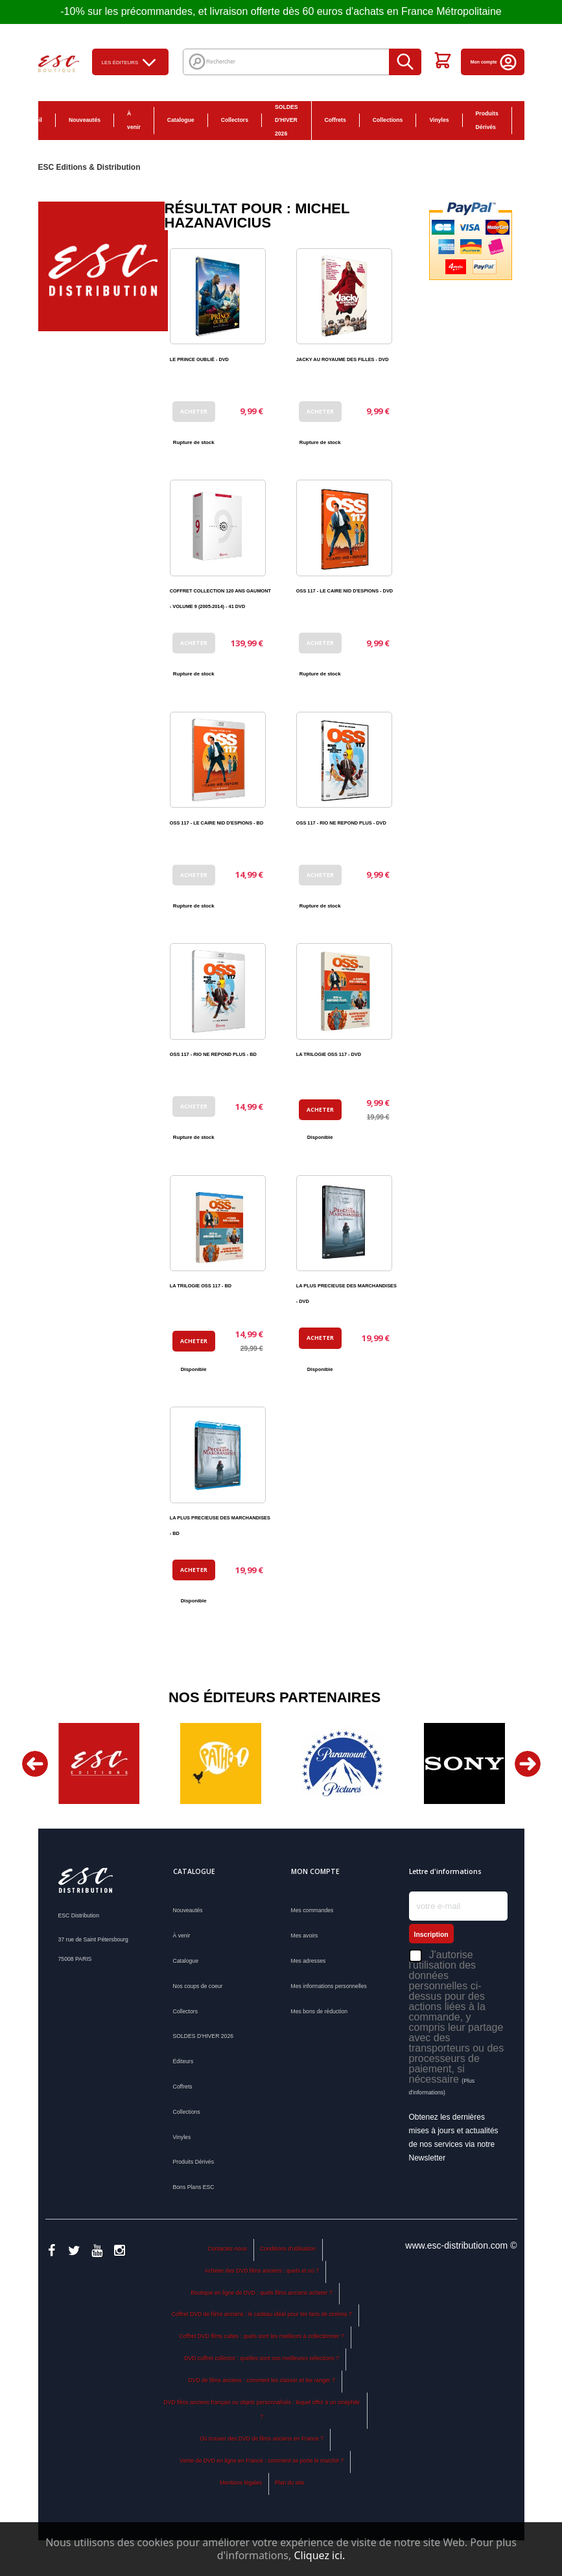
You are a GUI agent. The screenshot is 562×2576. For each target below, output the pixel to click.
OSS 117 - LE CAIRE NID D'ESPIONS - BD (216, 823)
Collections (388, 120)
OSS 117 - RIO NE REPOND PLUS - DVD (341, 823)
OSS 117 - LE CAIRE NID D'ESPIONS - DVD (344, 591)
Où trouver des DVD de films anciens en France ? (261, 2438)
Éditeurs (183, 2061)
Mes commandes (312, 1910)
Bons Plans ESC (532, 120)
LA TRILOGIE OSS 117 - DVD (328, 1054)
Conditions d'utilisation (288, 2248)
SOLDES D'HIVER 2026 (286, 120)
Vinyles (439, 120)
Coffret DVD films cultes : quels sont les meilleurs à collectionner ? (261, 2336)
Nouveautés (84, 120)
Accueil (32, 120)
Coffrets (335, 120)
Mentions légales (241, 2482)
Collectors (234, 120)
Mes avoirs (304, 1935)
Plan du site (289, 2482)
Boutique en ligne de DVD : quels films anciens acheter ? (261, 2292)
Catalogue (180, 120)
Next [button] (528, 1764)
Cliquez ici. (319, 2555)
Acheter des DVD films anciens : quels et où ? (262, 2270)
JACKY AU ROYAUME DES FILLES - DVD (342, 359)
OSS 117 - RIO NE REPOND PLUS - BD (213, 1054)
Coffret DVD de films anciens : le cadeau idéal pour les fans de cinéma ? (262, 2314)
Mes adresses (308, 1961)
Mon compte (494, 62)
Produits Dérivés (487, 120)
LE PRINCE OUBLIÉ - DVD (199, 359)
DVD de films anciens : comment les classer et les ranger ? (261, 2380)
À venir (134, 120)
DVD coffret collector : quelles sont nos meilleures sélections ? (261, 2358)
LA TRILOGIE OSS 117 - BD (200, 1286)
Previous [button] (35, 1764)
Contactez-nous (227, 2248)
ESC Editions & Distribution (89, 167)
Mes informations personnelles (329, 1986)
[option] (99, 1763)
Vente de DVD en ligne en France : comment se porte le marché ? (262, 2460)
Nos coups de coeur (198, 1986)
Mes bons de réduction (319, 2011)
